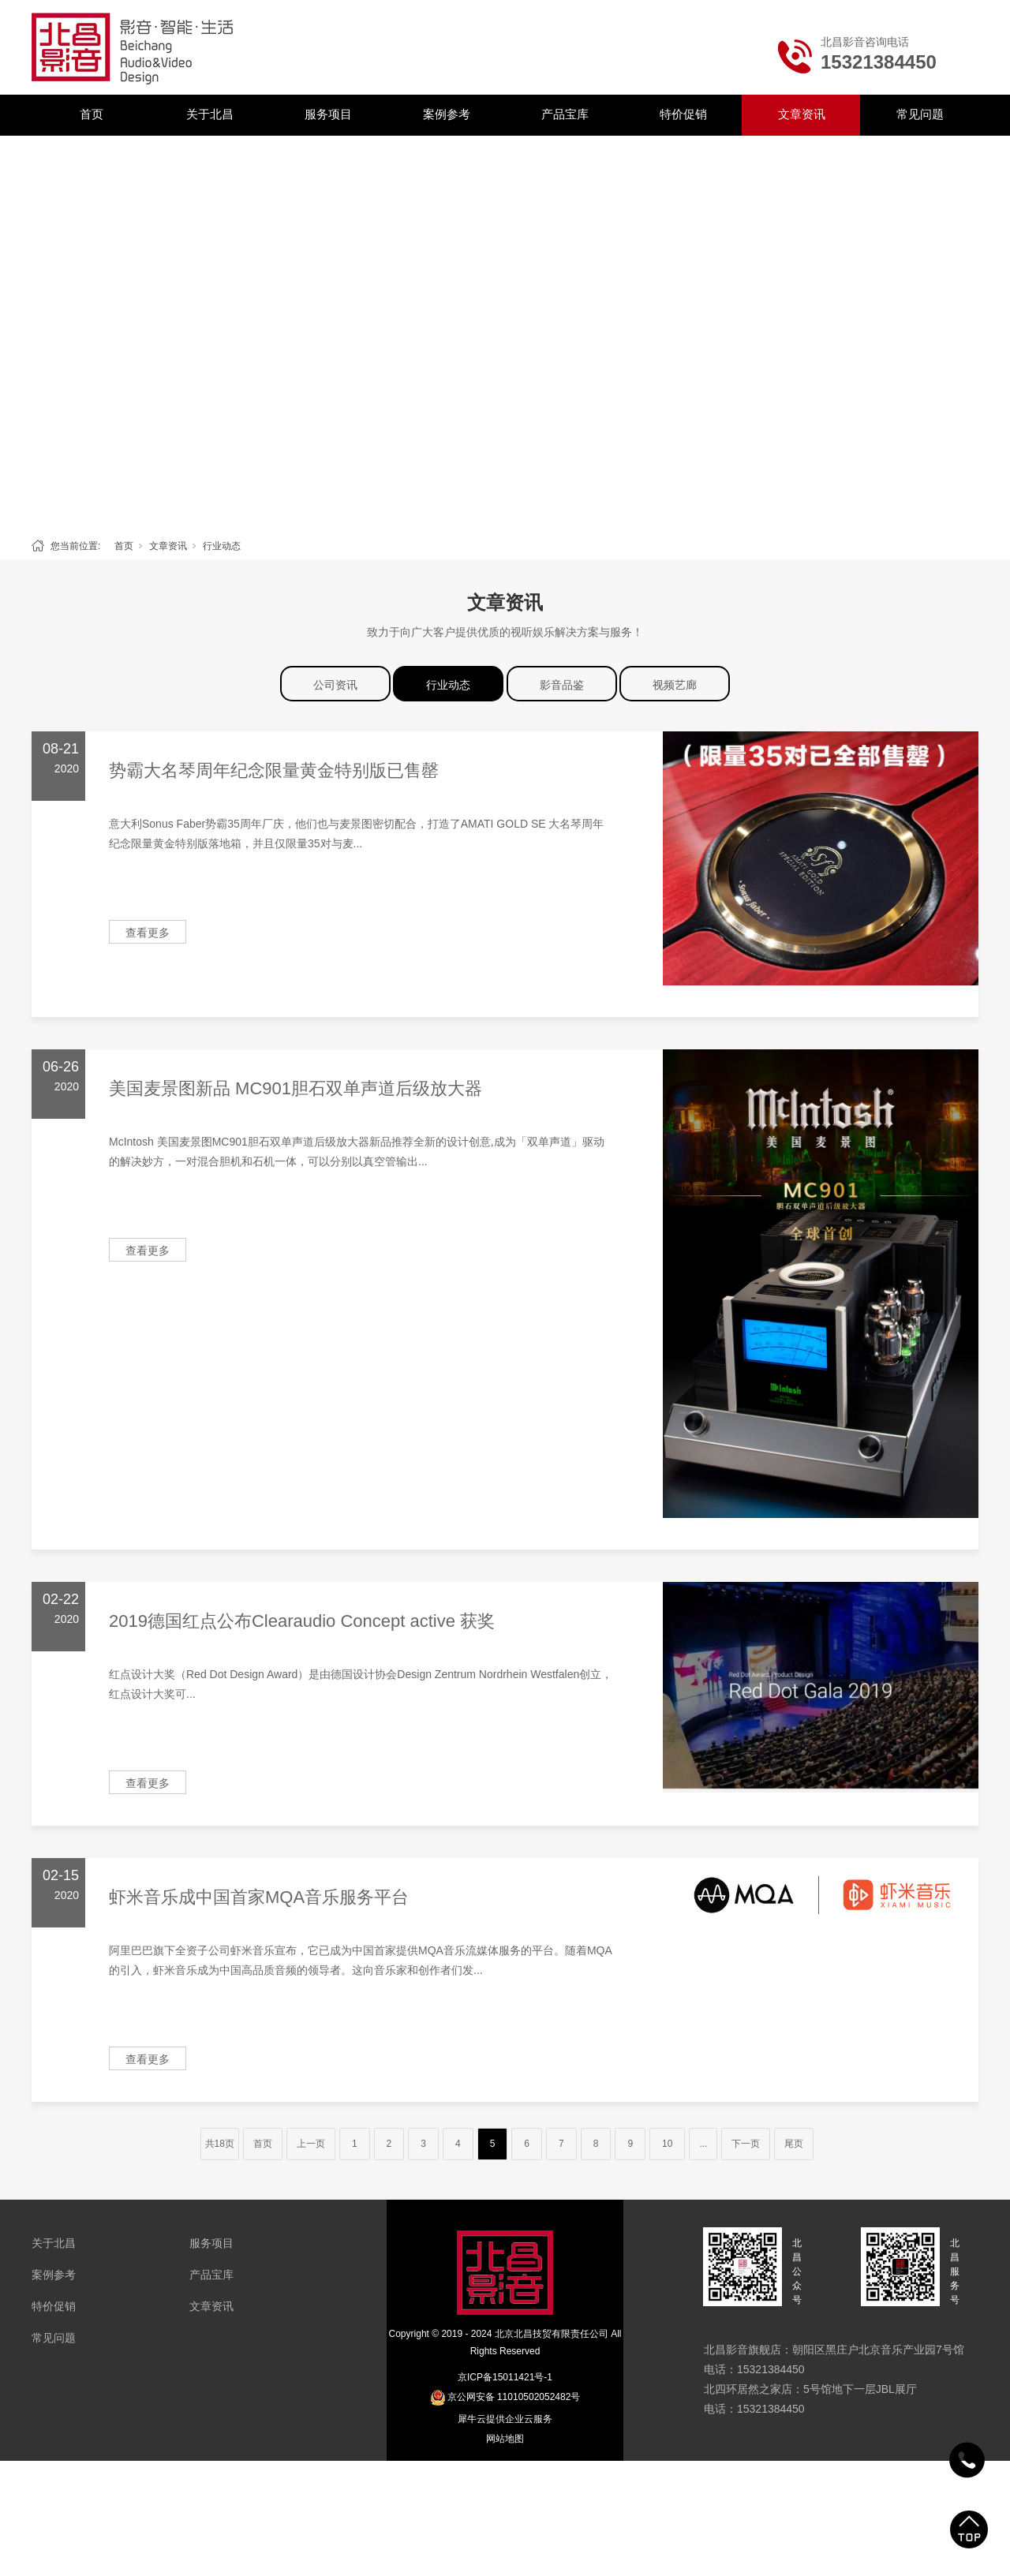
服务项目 (328, 114)
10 (667, 2143)
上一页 (311, 2143)
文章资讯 (801, 114)
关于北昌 (210, 114)
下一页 (745, 2143)
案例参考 (446, 114)
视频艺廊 (675, 685)
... (703, 2143)
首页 (91, 114)
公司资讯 (335, 685)
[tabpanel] (505, 333)
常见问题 (920, 114)
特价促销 (683, 114)
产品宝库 (565, 114)
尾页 (793, 2143)
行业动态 (222, 545)
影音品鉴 (562, 685)
